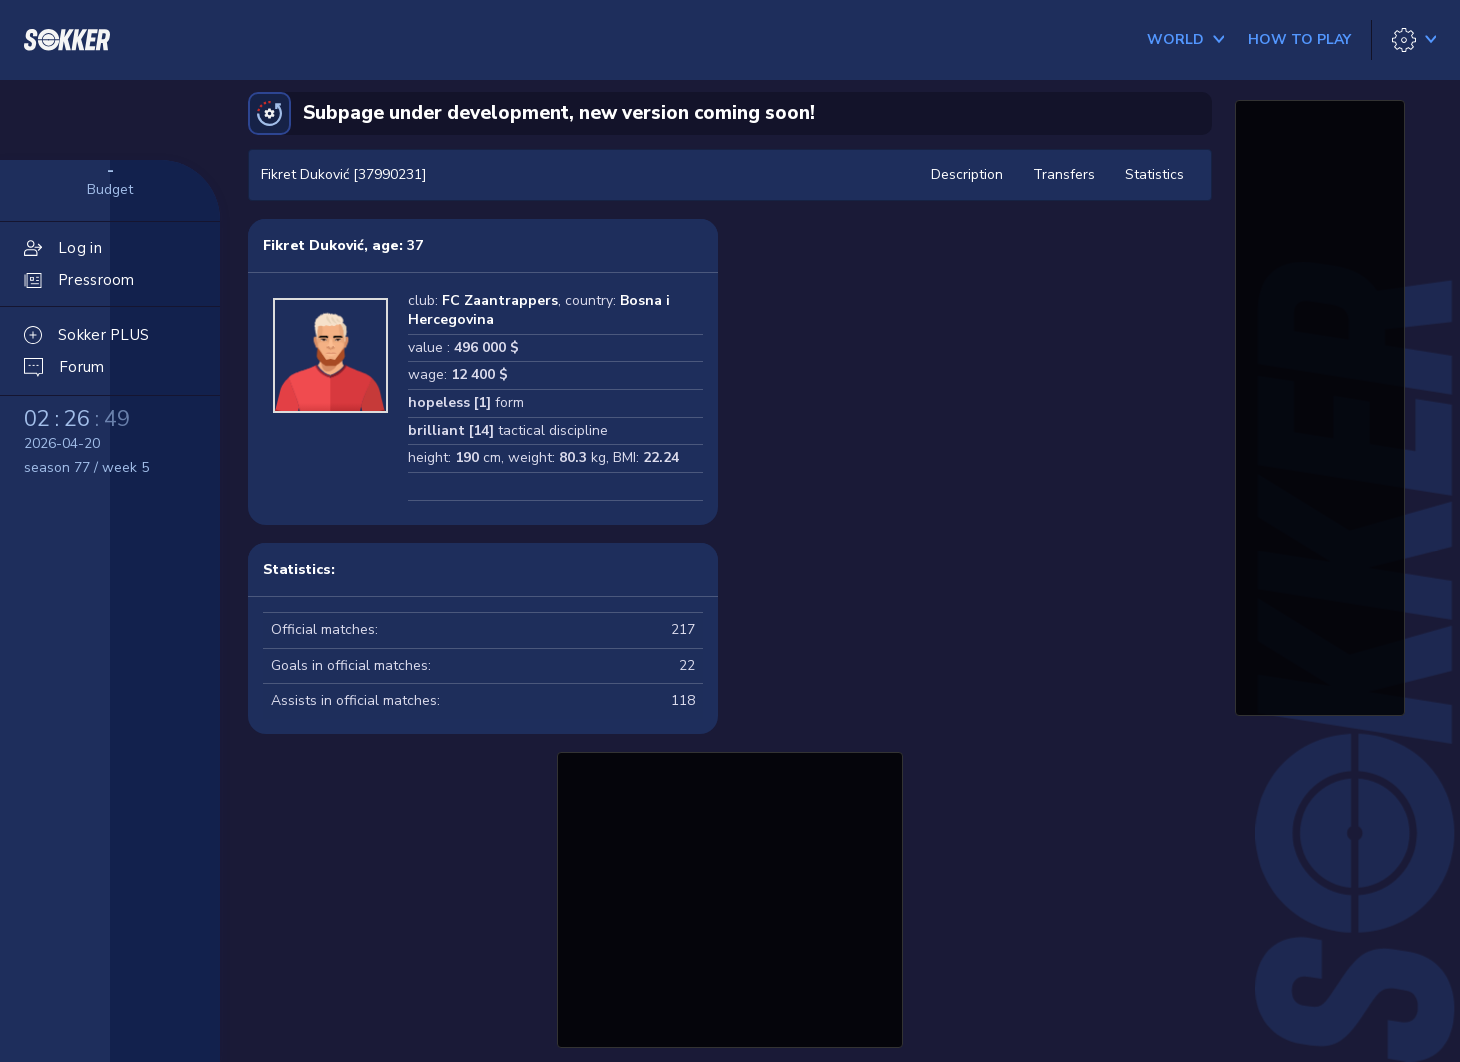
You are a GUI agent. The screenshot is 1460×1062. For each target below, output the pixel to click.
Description (967, 174)
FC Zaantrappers (500, 300)
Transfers (1064, 174)
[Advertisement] (730, 897)
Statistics (1154, 174)
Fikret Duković (313, 245)
